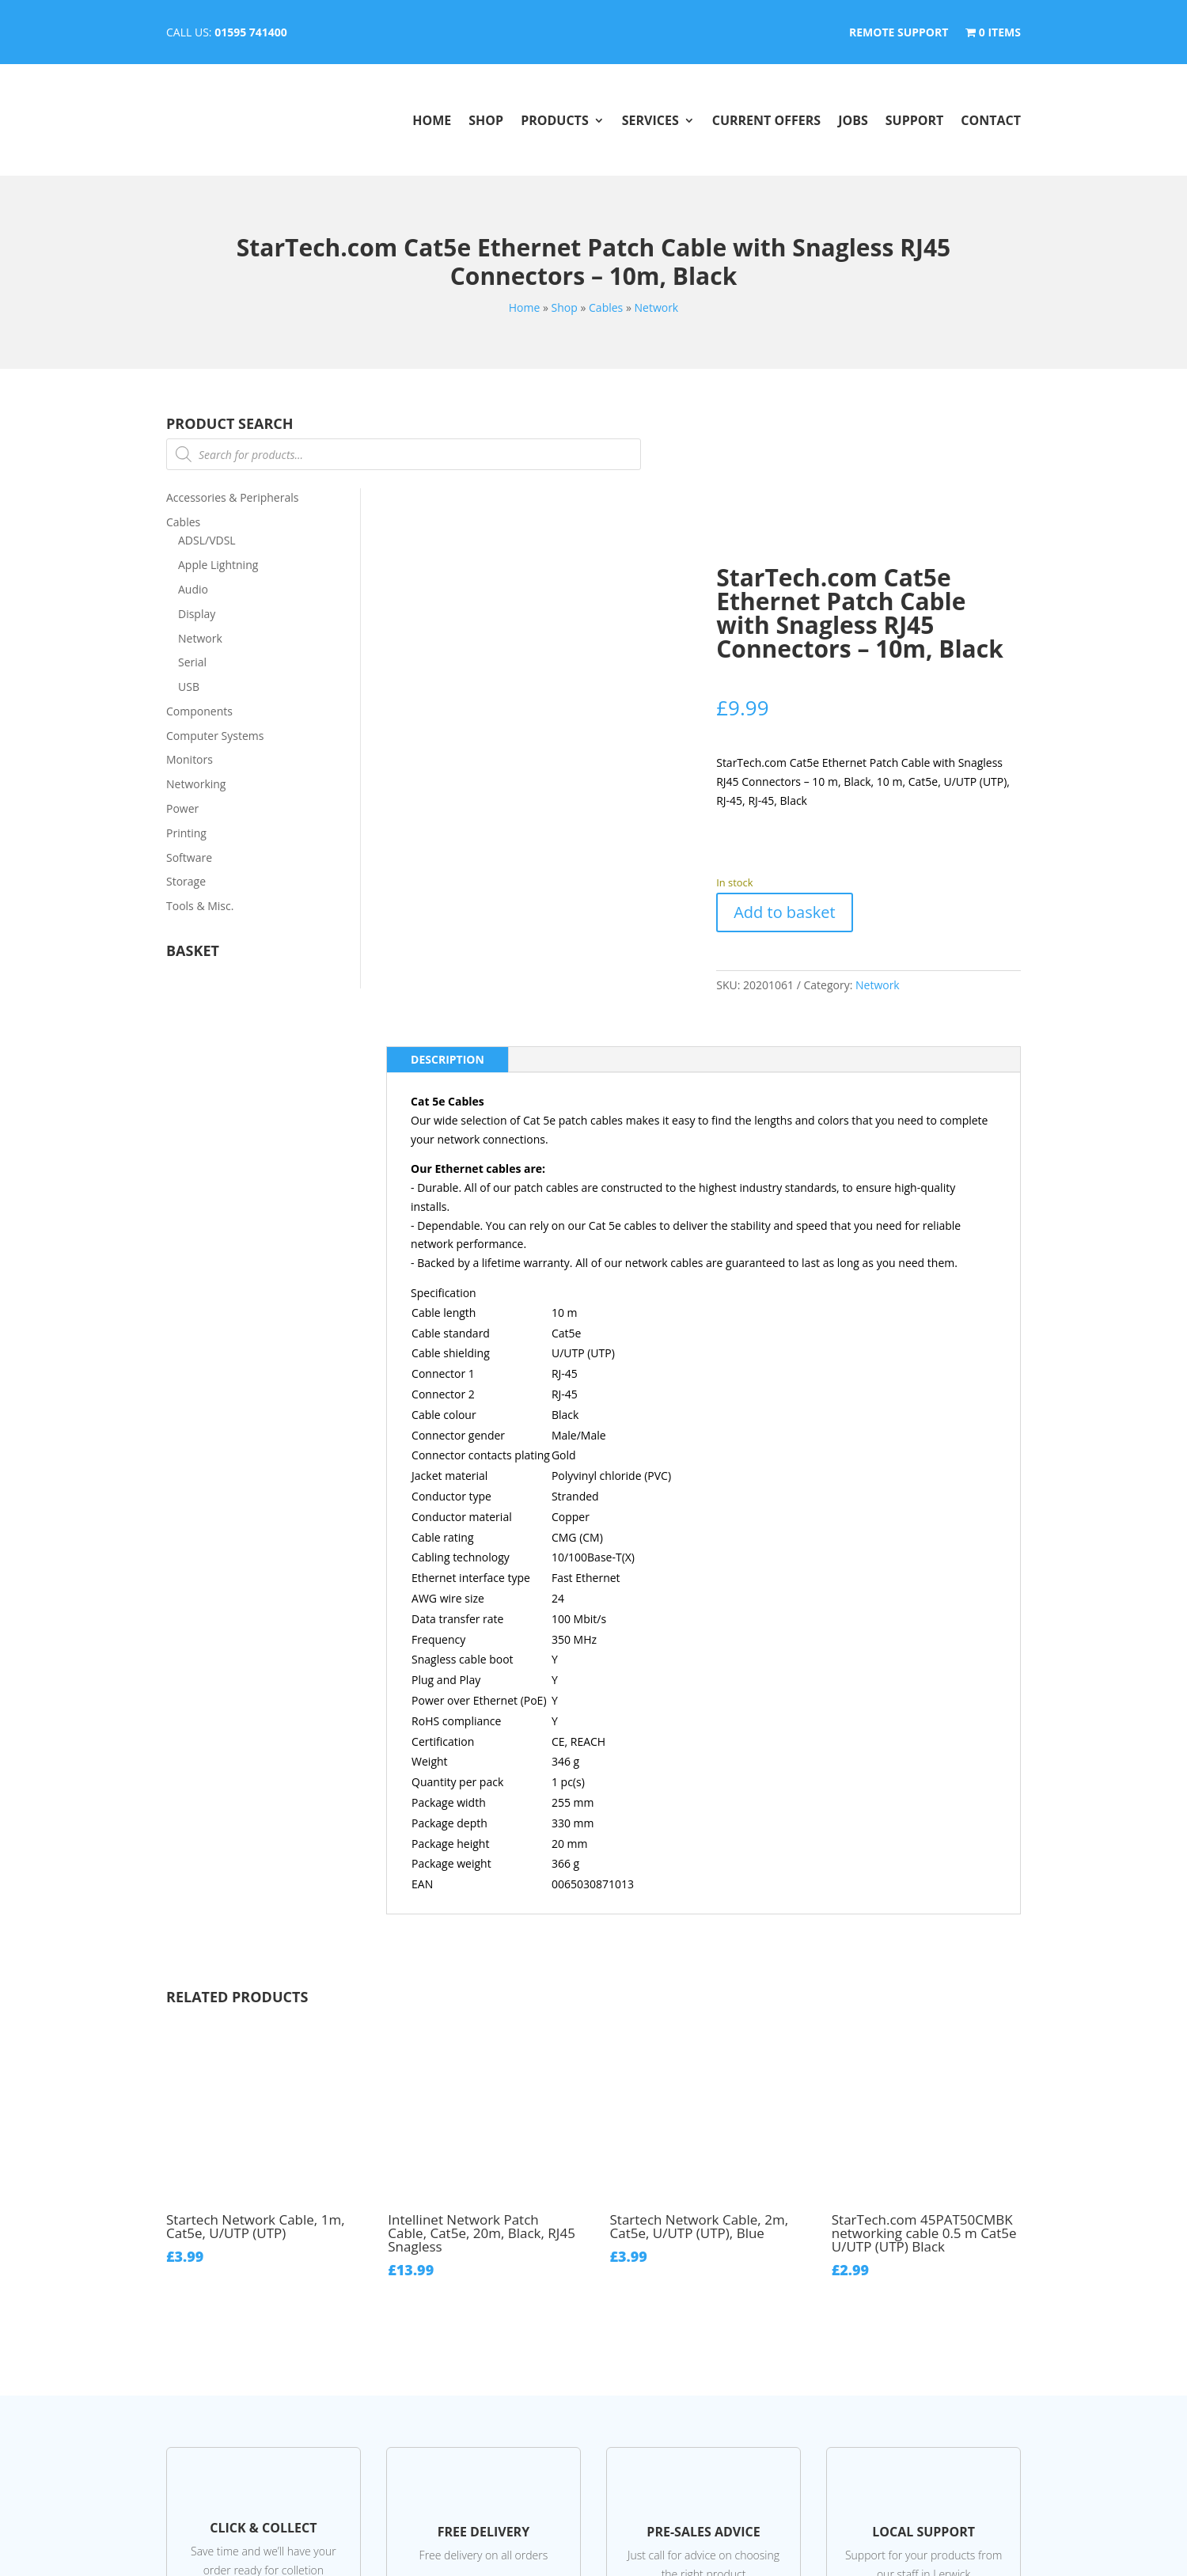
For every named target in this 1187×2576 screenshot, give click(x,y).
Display (196, 613)
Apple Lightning (218, 564)
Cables (606, 307)
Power (182, 808)
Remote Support (898, 33)
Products (555, 120)
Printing (186, 832)
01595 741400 (250, 32)
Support (915, 120)
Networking (196, 783)
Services (650, 120)
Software (189, 857)
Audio (193, 589)
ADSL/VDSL (207, 540)
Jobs (853, 120)
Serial (192, 662)
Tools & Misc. (199, 905)
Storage (186, 881)
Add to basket (784, 912)
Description (447, 1059)
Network (656, 307)
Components (199, 711)
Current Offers (766, 120)
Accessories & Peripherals (232, 497)
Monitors (189, 759)
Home (431, 120)
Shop (485, 120)
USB (188, 686)
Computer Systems (215, 735)
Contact (991, 120)
